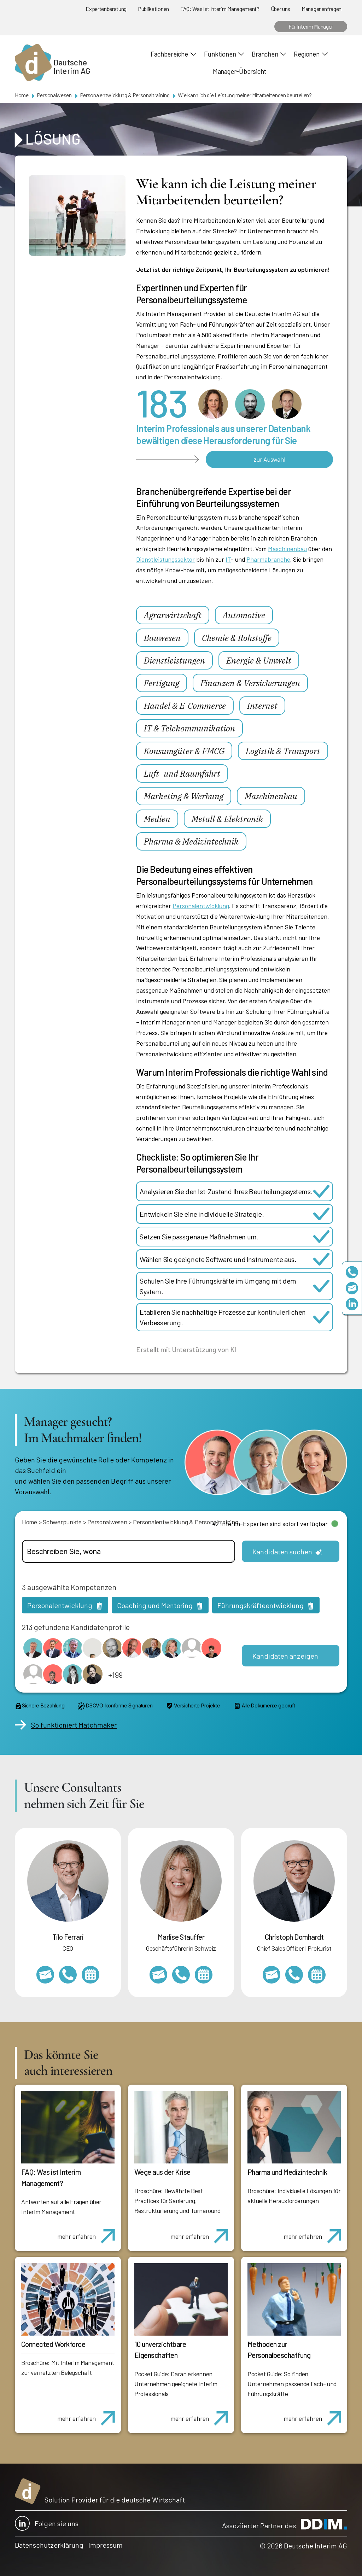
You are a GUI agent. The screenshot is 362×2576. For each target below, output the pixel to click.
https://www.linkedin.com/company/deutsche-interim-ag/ (352, 1304)
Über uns (280, 8)
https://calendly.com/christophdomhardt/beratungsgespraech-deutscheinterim (317, 1975)
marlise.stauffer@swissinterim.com (158, 1975)
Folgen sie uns (46, 2523)
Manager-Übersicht (239, 71)
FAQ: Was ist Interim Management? (219, 8)
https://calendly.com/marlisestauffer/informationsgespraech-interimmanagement (203, 1975)
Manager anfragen (321, 8)
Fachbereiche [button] (169, 54)
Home (22, 95)
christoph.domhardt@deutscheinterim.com (271, 1975)
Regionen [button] (306, 54)
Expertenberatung (106, 8)
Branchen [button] (265, 54)
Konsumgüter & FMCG (184, 751)
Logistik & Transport (283, 751)
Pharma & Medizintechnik (191, 841)
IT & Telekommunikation (189, 728)
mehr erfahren (89, 2232)
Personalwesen (54, 95)
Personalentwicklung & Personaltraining (125, 95)
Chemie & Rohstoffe (237, 637)
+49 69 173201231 (68, 1975)
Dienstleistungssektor (165, 559)
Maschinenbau (287, 549)
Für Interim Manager (310, 26)
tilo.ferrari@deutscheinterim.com (45, 1975)
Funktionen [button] (220, 54)
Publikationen (153, 8)
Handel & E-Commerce (185, 705)
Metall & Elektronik (227, 818)
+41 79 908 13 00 (181, 1975)
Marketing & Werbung (183, 796)
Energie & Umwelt (258, 660)
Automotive (244, 615)
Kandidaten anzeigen (285, 1656)
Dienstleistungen (174, 660)
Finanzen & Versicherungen (250, 683)
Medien (157, 818)
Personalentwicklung (201, 906)
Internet (262, 705)
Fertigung (161, 683)
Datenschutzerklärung (49, 2545)
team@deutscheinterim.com (352, 1288)
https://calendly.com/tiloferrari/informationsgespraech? (90, 1975)
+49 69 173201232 (294, 1975)
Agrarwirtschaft (173, 615)
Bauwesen (162, 637)
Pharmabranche (268, 559)
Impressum (105, 2545)
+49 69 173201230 (352, 1272)
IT (228, 559)
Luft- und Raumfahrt (182, 773)
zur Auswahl (269, 459)
